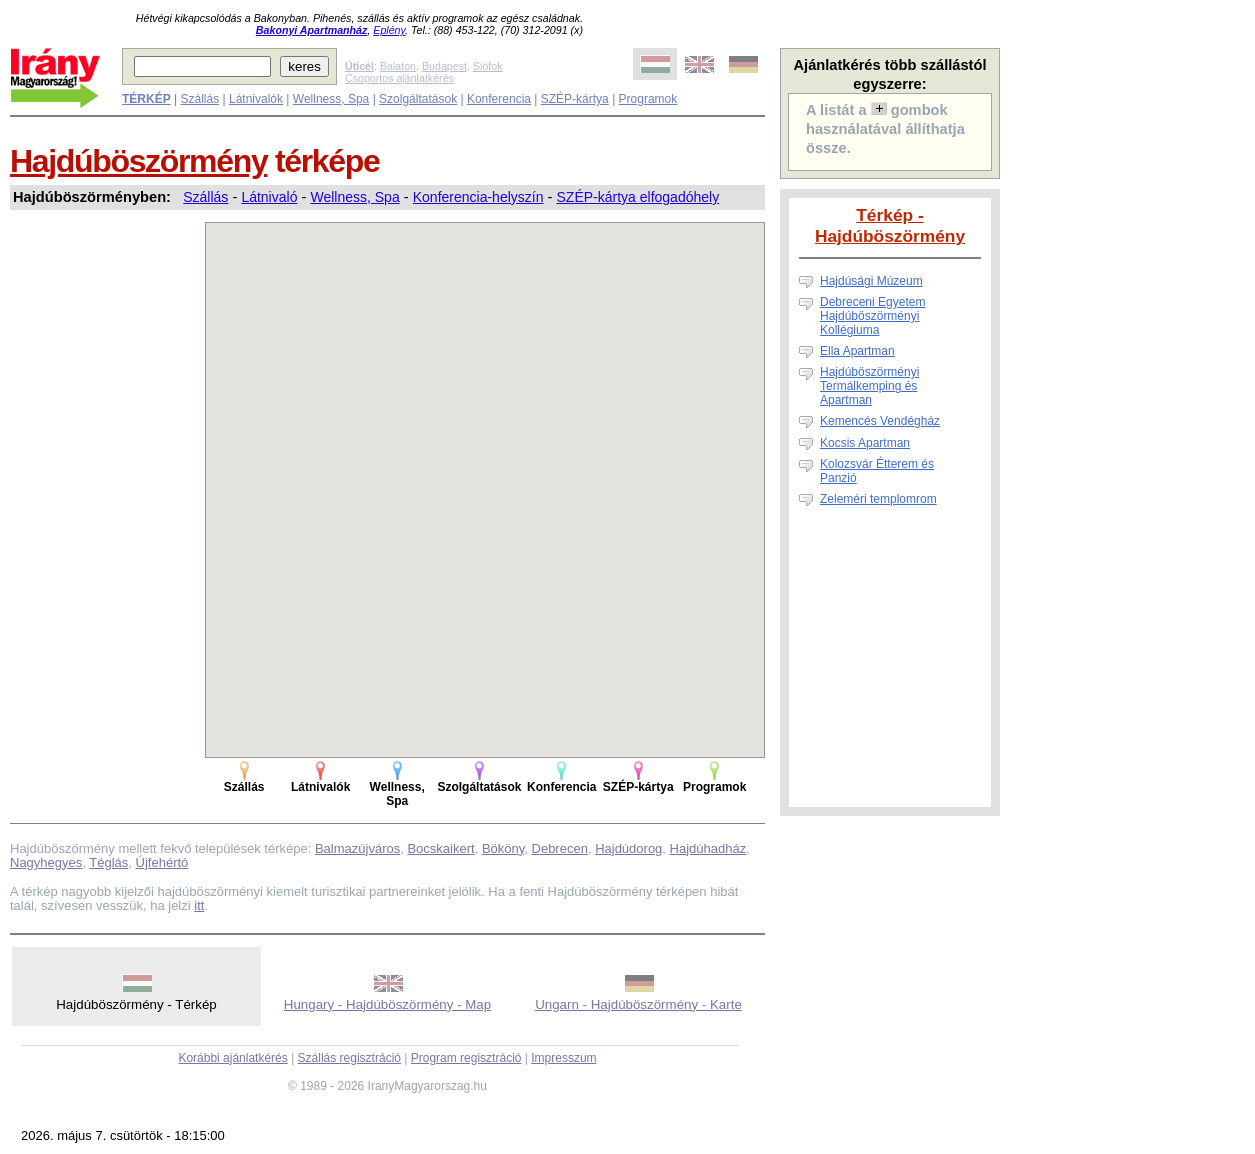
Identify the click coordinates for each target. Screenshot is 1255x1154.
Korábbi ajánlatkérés (232, 1058)
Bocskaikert (440, 848)
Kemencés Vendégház (880, 421)
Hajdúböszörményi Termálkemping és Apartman (869, 386)
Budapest (444, 66)
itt (199, 905)
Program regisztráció (466, 1058)
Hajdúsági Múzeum (871, 281)
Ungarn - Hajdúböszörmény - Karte (638, 1004)
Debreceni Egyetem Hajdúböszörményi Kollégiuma (872, 316)
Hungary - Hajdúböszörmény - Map (387, 1004)
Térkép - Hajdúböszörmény (890, 225)
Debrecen (560, 848)
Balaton (398, 66)
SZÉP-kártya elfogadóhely (638, 197)
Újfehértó (162, 862)
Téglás (108, 862)
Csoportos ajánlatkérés (399, 78)
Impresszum (563, 1058)
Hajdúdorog (628, 848)
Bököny (503, 848)
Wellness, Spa (331, 99)
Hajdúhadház (708, 848)
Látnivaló (269, 197)
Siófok (488, 66)
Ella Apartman (857, 351)
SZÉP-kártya (575, 99)
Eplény (389, 30)
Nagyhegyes (46, 862)
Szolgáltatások (418, 99)
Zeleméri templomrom (878, 499)
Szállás (199, 99)
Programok (648, 99)
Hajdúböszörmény (138, 161)
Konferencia (499, 99)
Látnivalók (256, 99)
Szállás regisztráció (349, 1058)
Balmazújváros (357, 848)
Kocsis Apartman (865, 443)
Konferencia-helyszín (478, 197)
